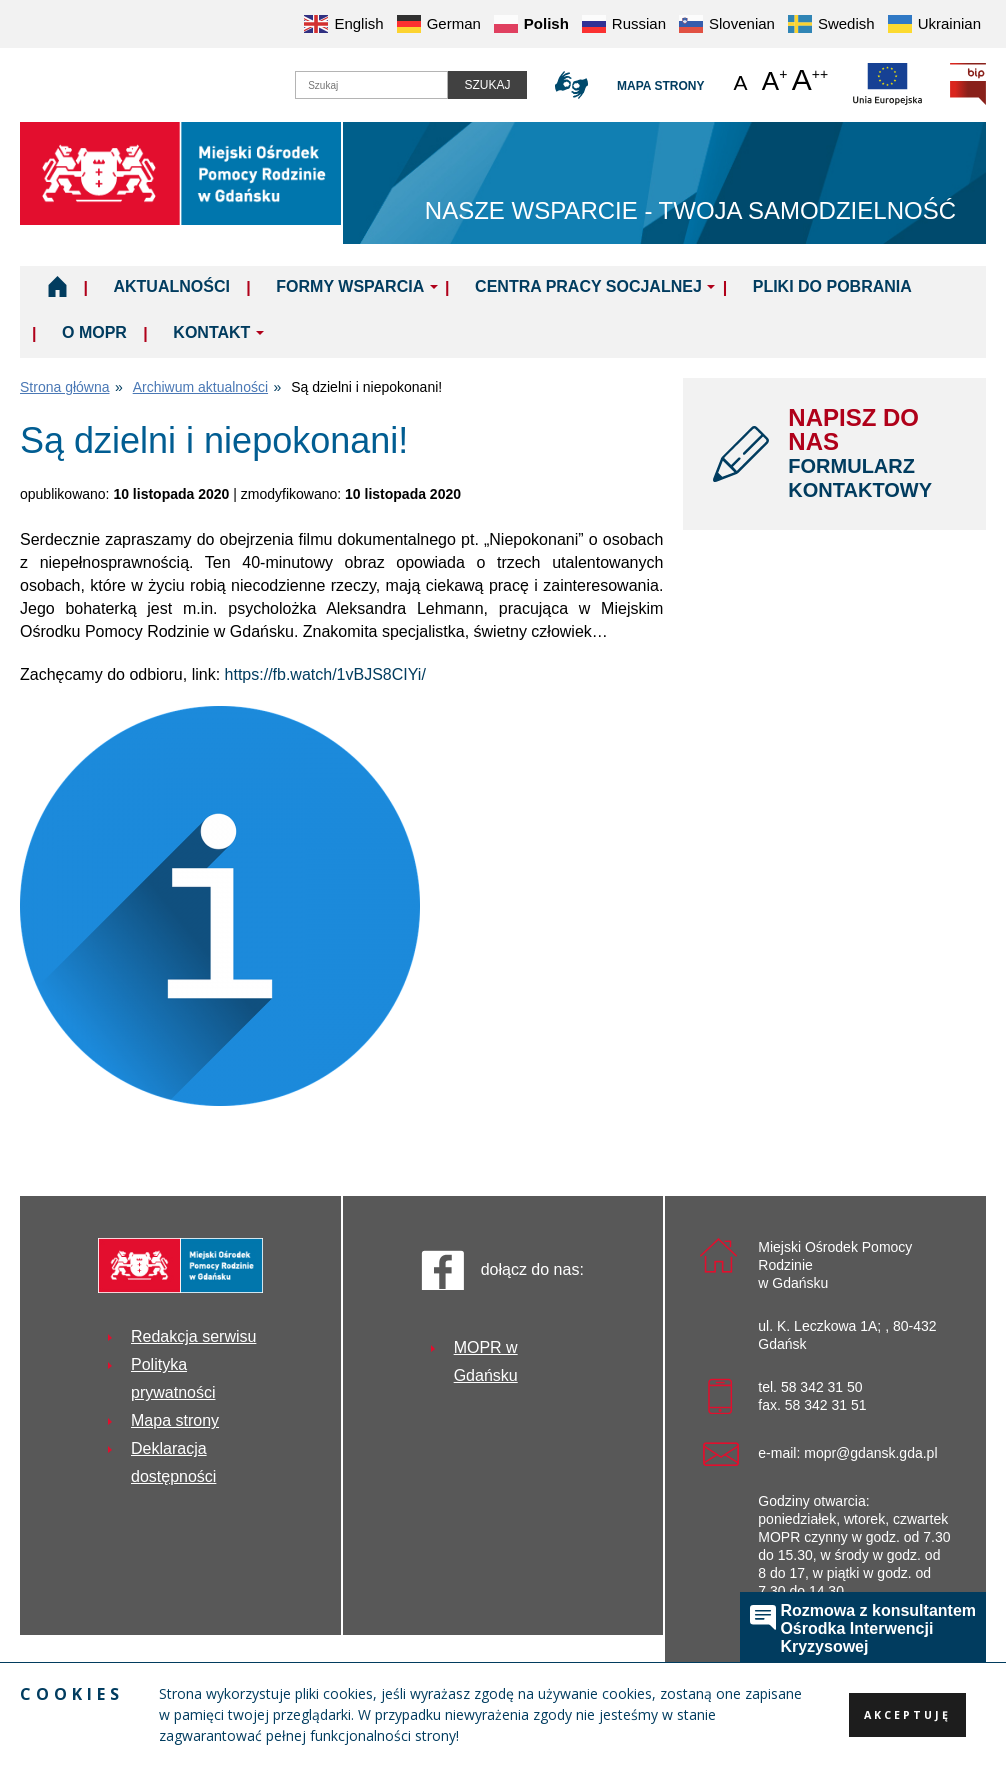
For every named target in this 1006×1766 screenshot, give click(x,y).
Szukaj (487, 85)
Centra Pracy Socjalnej (588, 286)
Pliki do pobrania (832, 286)
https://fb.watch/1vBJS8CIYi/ (325, 674)
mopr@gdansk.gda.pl (870, 1453)
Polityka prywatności (173, 1378)
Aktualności (171, 286)
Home (57, 286)
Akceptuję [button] (907, 1715)
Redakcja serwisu (193, 1336)
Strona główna (65, 387)
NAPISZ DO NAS (872, 453)
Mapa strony (660, 86)
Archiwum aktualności (200, 387)
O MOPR (94, 332)
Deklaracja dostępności (173, 1462)
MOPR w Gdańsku (486, 1361)
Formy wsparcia (350, 286)
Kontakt (211, 332)
